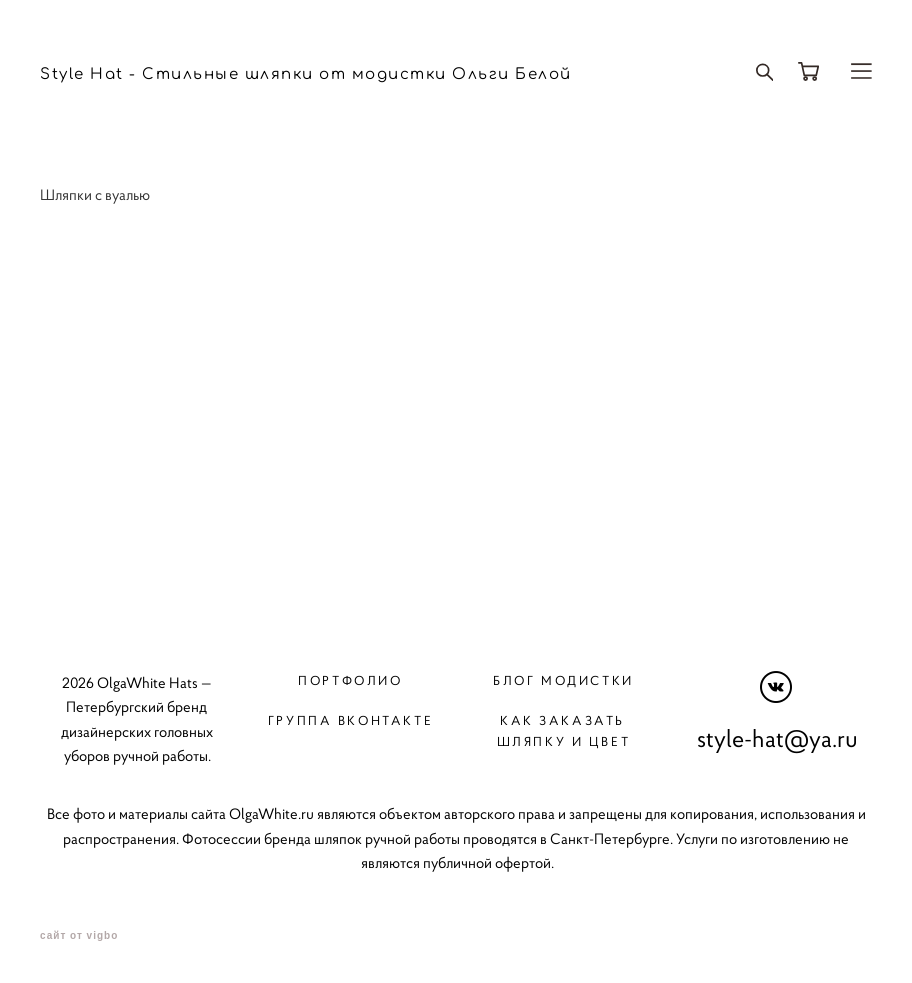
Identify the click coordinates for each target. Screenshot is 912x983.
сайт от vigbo (79, 936)
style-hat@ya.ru (777, 739)
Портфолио (350, 680)
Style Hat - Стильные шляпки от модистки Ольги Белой (306, 74)
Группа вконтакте (350, 720)
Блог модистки (563, 680)
